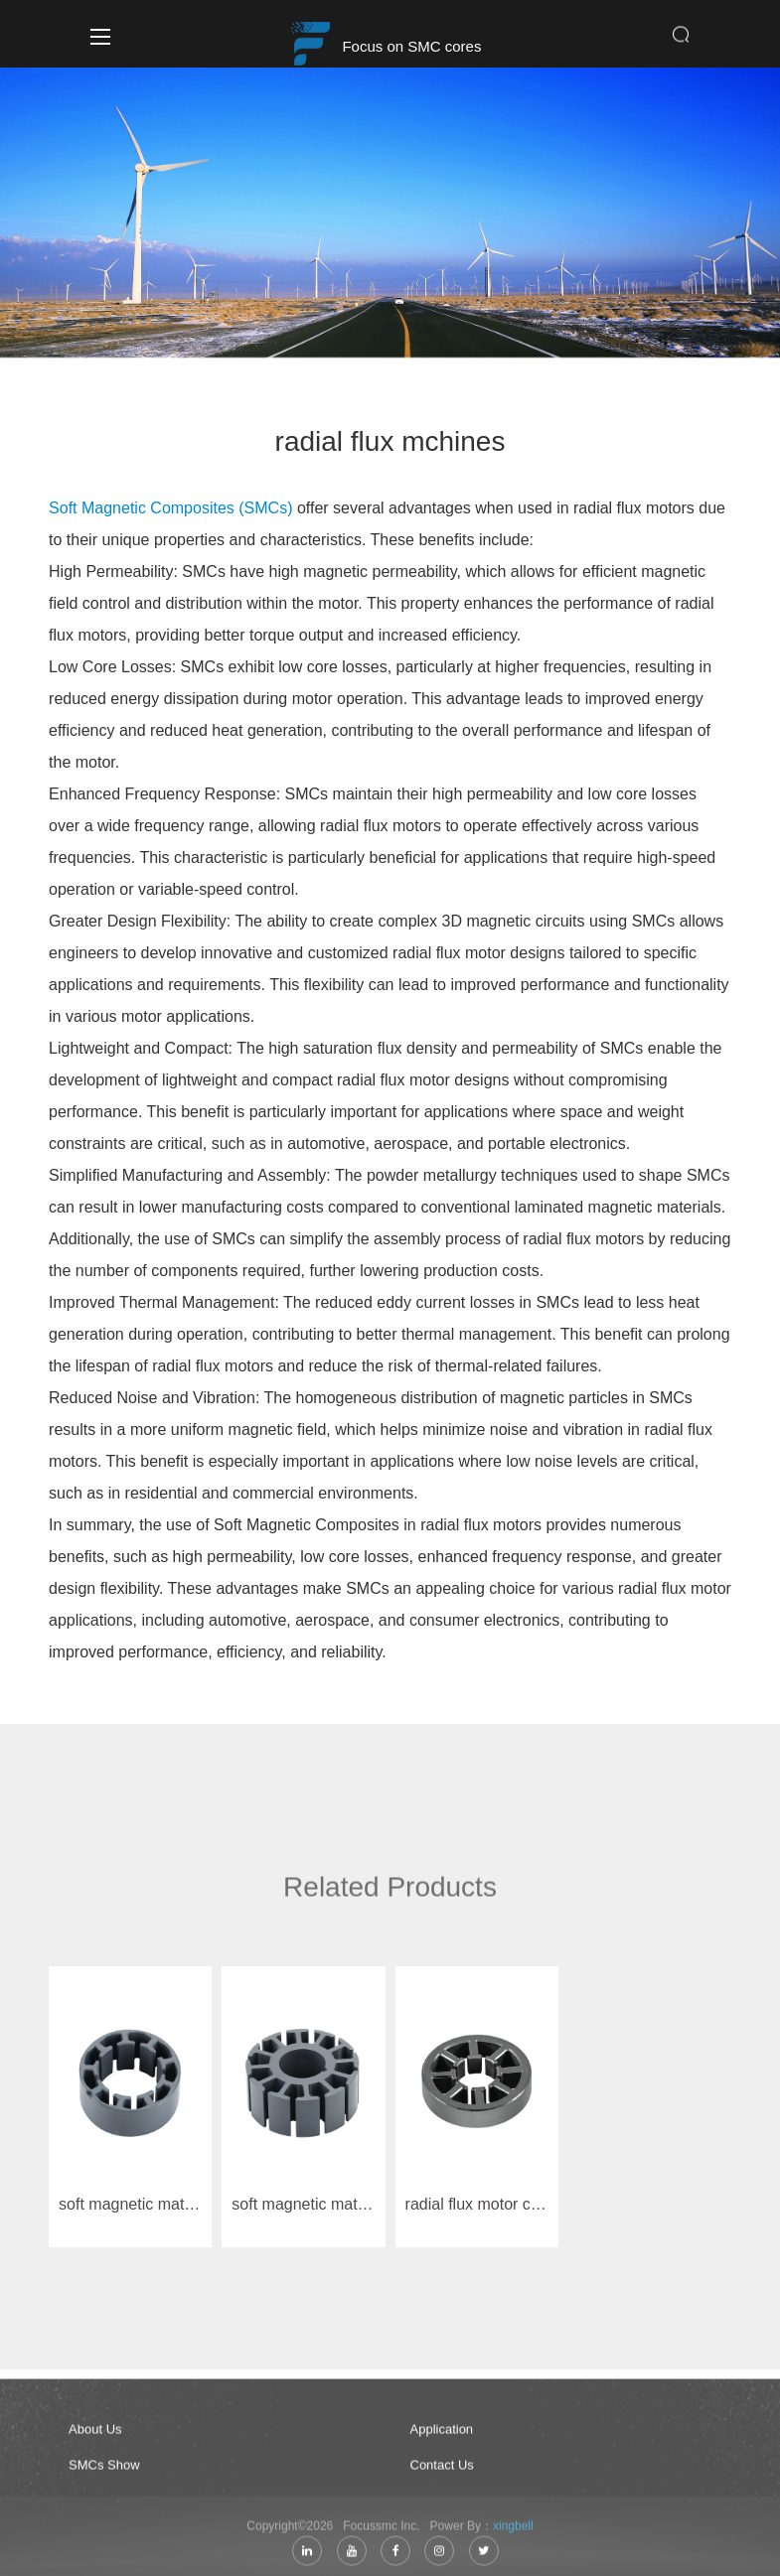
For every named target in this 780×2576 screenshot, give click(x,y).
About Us (95, 2435)
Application (442, 2435)
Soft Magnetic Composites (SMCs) (170, 508)
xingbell (513, 2532)
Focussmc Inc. (384, 2532)
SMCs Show (106, 2471)
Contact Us (442, 2471)
